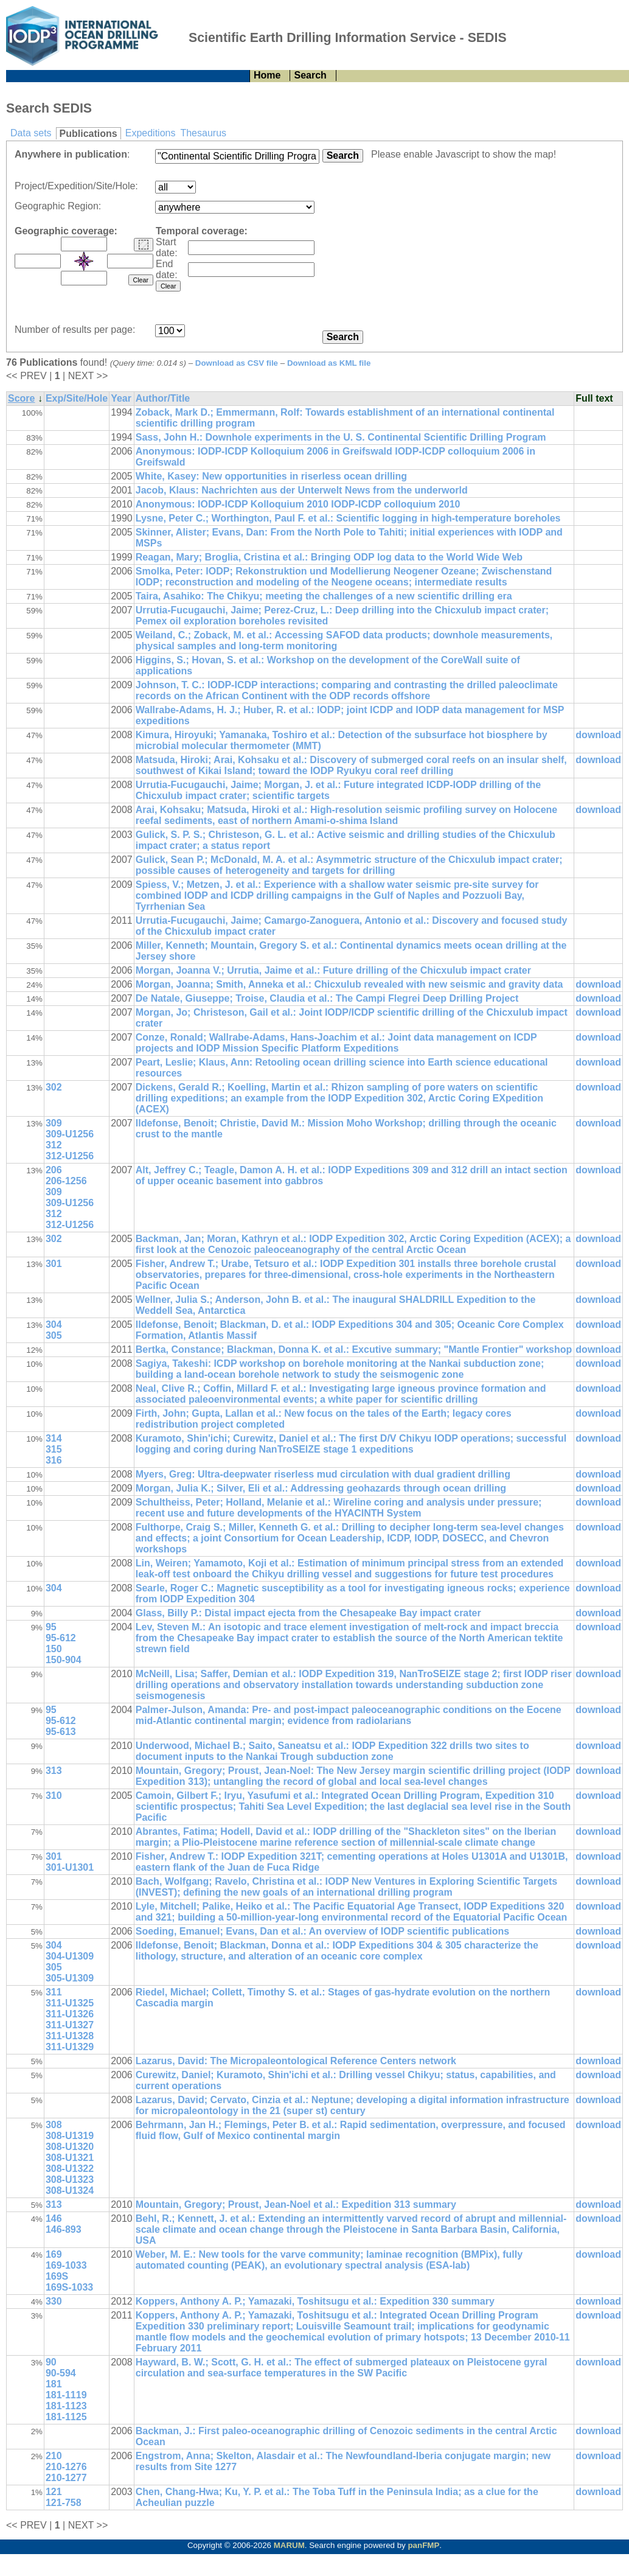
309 (54, 1123)
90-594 (61, 2373)
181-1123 (66, 2406)
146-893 (64, 2229)
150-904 (64, 1660)
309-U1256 (70, 1134)
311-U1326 (70, 2014)
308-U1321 (70, 2157)
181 (54, 2384)
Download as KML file (329, 363)
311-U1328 (70, 2036)
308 (54, 2125)
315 (54, 1449)
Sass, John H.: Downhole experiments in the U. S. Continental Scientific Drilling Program (341, 437)
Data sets (31, 133)
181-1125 (66, 2417)
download (598, 735)
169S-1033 (69, 2287)
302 (54, 1087)
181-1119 (66, 2395)
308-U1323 (70, 2179)
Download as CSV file (236, 363)
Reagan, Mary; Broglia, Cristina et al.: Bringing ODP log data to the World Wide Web (329, 557)
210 (54, 2456)
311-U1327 (70, 2025)
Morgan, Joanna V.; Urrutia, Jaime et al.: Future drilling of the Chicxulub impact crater (333, 970)
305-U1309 (70, 1978)
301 (54, 1263)
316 (54, 1460)
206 (54, 1170)
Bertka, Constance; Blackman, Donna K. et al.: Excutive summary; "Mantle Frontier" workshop (354, 1349)
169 (54, 2254)
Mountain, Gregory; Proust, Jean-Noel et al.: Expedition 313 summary (296, 2204)
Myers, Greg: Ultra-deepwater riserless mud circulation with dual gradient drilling (323, 1474)
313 (54, 1770)
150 (54, 1649)
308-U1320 (70, 2146)
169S (57, 2276)
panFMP (423, 2545)
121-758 (64, 2502)
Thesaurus (203, 133)
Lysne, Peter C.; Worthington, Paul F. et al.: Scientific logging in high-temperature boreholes (348, 518)
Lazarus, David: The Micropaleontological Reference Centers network (296, 2061)
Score (21, 398)
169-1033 (66, 2265)
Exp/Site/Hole (77, 398)
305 (54, 1335)
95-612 (61, 1638)
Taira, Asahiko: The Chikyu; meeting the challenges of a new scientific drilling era (324, 596)
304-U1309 (70, 1956)
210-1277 (66, 2478)
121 (54, 2492)
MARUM (289, 2545)
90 (51, 2362)
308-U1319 (70, 2136)
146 (54, 2218)
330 (54, 2301)
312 (54, 1145)
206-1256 (66, 1181)
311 (54, 1992)
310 (54, 1795)
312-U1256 (70, 1156)
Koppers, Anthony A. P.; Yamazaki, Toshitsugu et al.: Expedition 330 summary (315, 2301)
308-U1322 (70, 2168)
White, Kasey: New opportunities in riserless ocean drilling (271, 476)
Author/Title (163, 398)
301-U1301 (70, 1867)
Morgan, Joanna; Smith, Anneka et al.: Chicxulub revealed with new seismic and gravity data (349, 984)
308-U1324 (70, 2190)
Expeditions (150, 133)
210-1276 (66, 2467)
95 (51, 1627)
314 (54, 1438)
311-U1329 (70, 2047)
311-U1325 (70, 2003)
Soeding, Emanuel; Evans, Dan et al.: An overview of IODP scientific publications (322, 1931)
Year (121, 398)
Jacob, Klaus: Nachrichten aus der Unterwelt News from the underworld (302, 490)
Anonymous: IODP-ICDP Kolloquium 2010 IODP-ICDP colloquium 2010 (298, 504)
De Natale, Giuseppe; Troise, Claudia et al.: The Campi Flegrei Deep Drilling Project (327, 998)
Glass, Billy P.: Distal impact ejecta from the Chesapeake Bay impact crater (308, 1613)
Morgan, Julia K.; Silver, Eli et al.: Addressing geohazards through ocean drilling (321, 1488)
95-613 (61, 1731)
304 (54, 1324)
